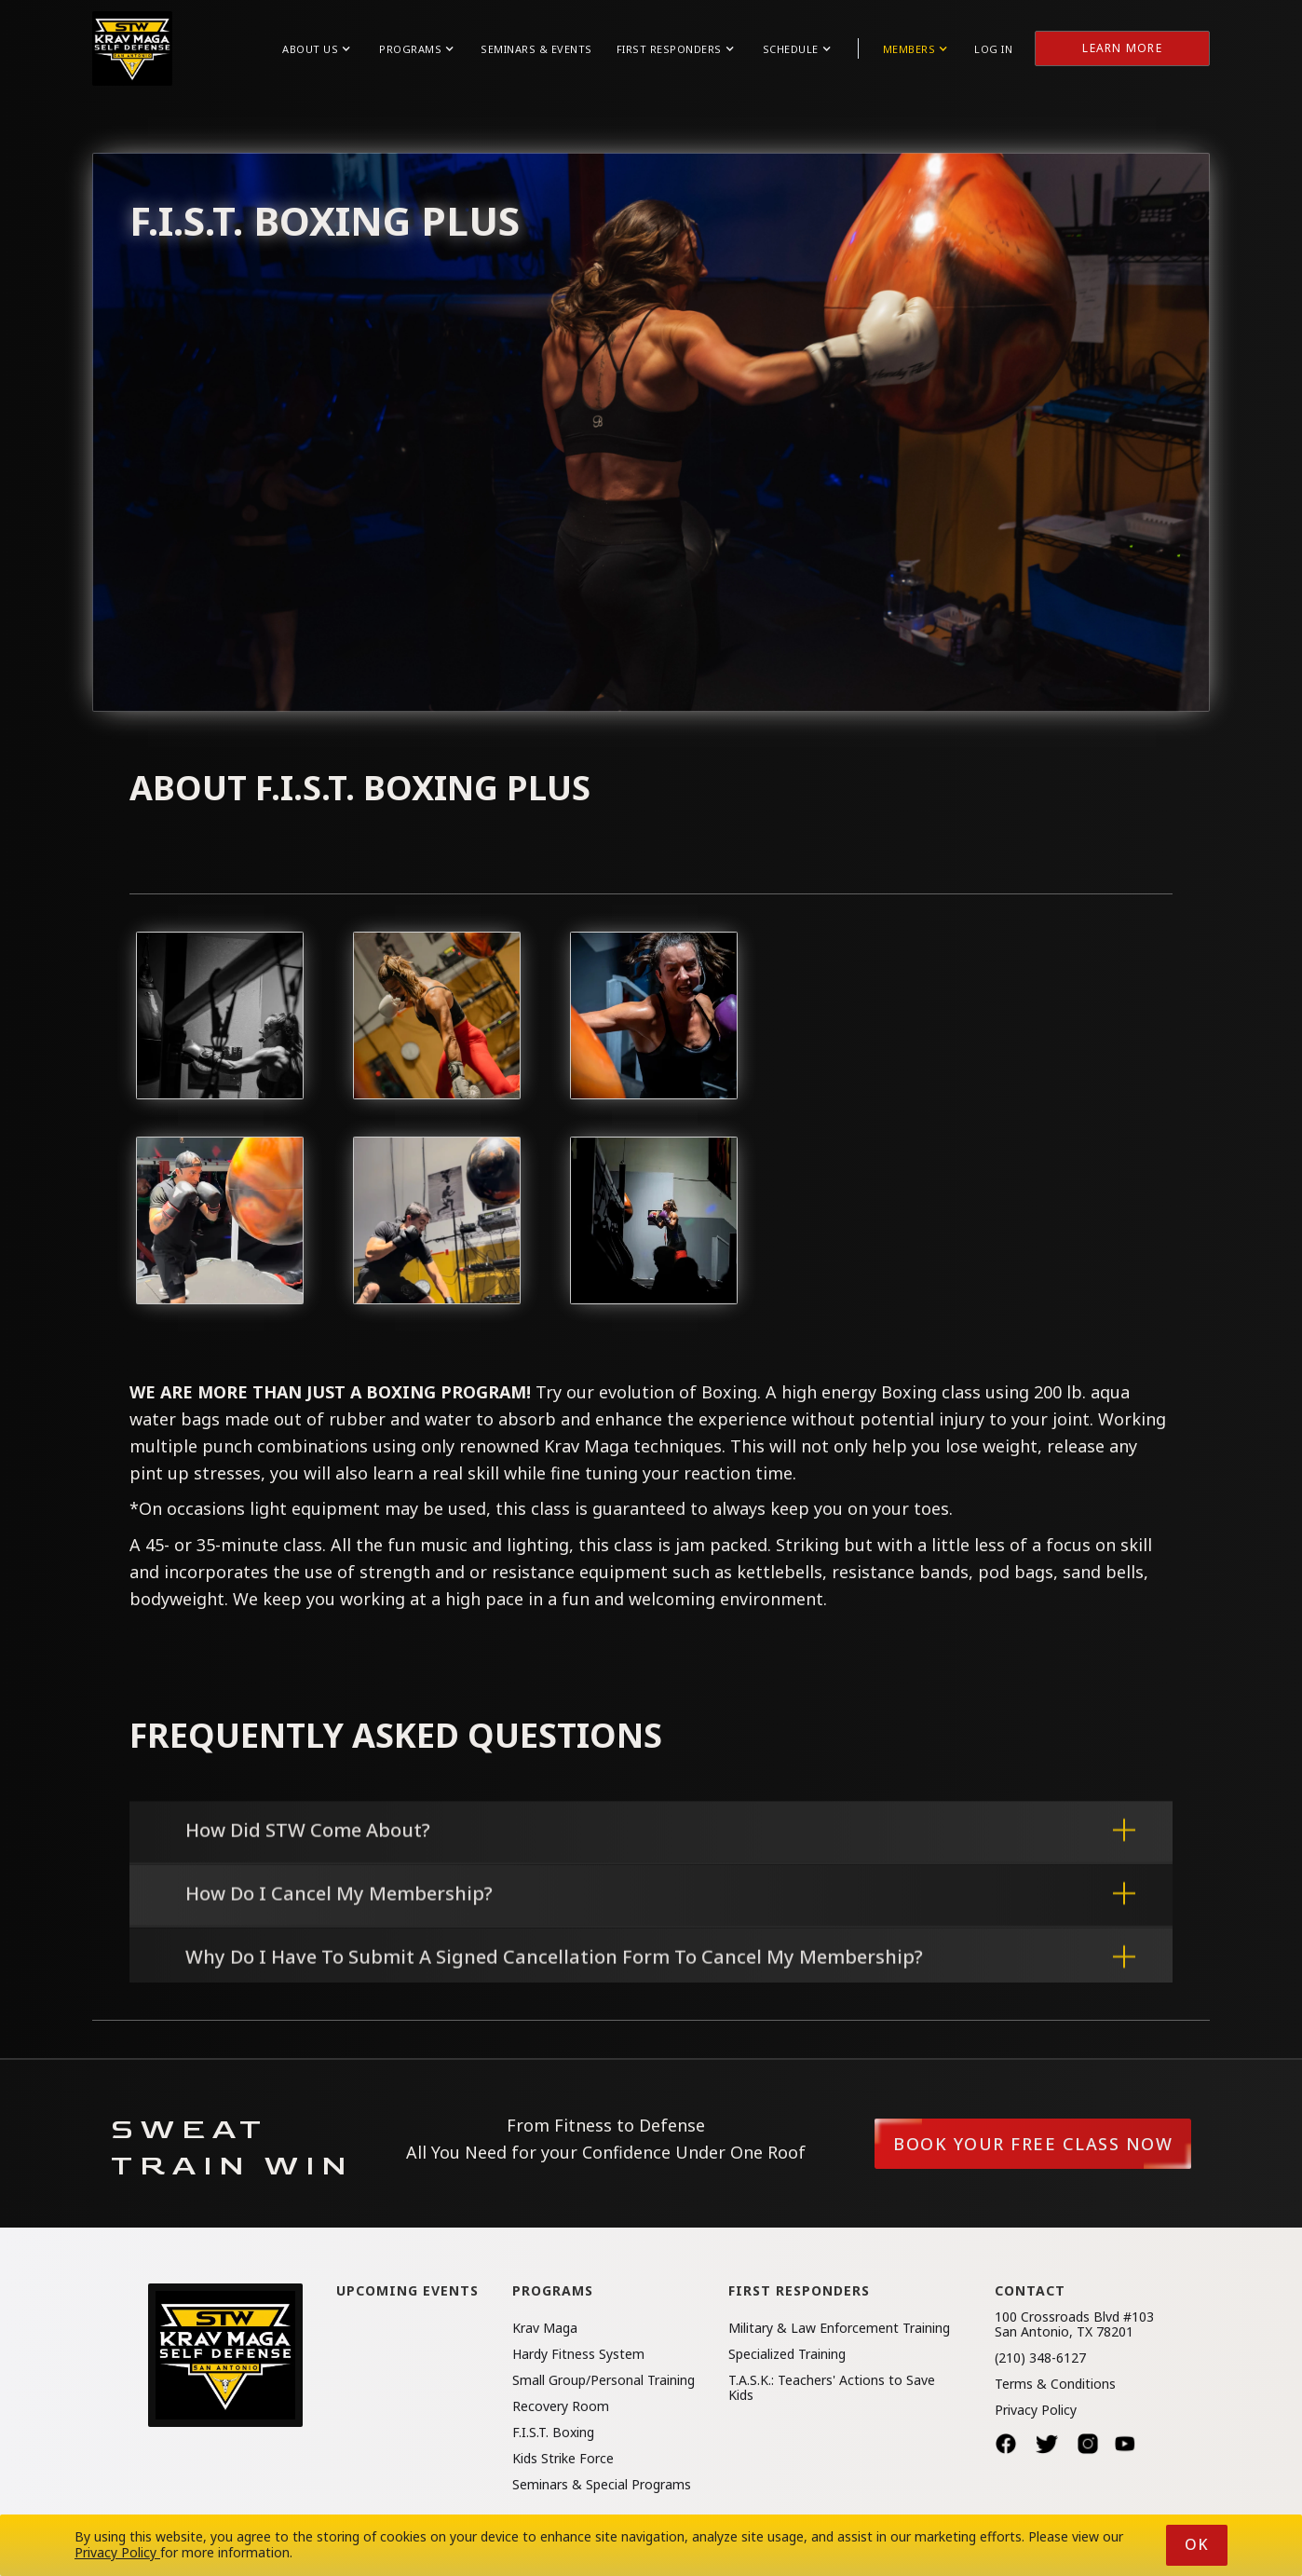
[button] (316, 48)
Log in (993, 49)
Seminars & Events (536, 49)
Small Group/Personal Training (603, 2380)
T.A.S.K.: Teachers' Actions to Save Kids (831, 2388)
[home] (132, 48)
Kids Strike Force (563, 2458)
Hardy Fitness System (578, 2354)
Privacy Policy (1036, 2410)
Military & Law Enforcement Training (839, 2328)
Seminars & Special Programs (601, 2484)
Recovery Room (560, 2406)
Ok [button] (1197, 2544)
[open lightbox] (220, 1015)
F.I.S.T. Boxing (553, 2432)
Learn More (1122, 48)
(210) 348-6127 (1040, 2358)
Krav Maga (544, 2328)
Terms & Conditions (1055, 2384)
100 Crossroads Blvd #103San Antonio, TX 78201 (1074, 2324)
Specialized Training (787, 2354)
